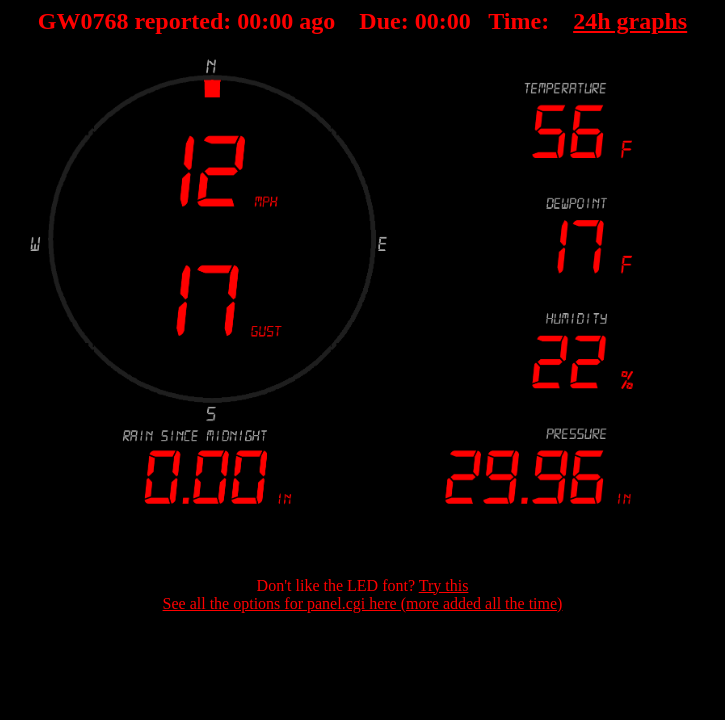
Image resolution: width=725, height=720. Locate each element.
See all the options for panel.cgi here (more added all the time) (363, 603)
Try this (444, 585)
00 (249, 21)
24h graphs (630, 21)
